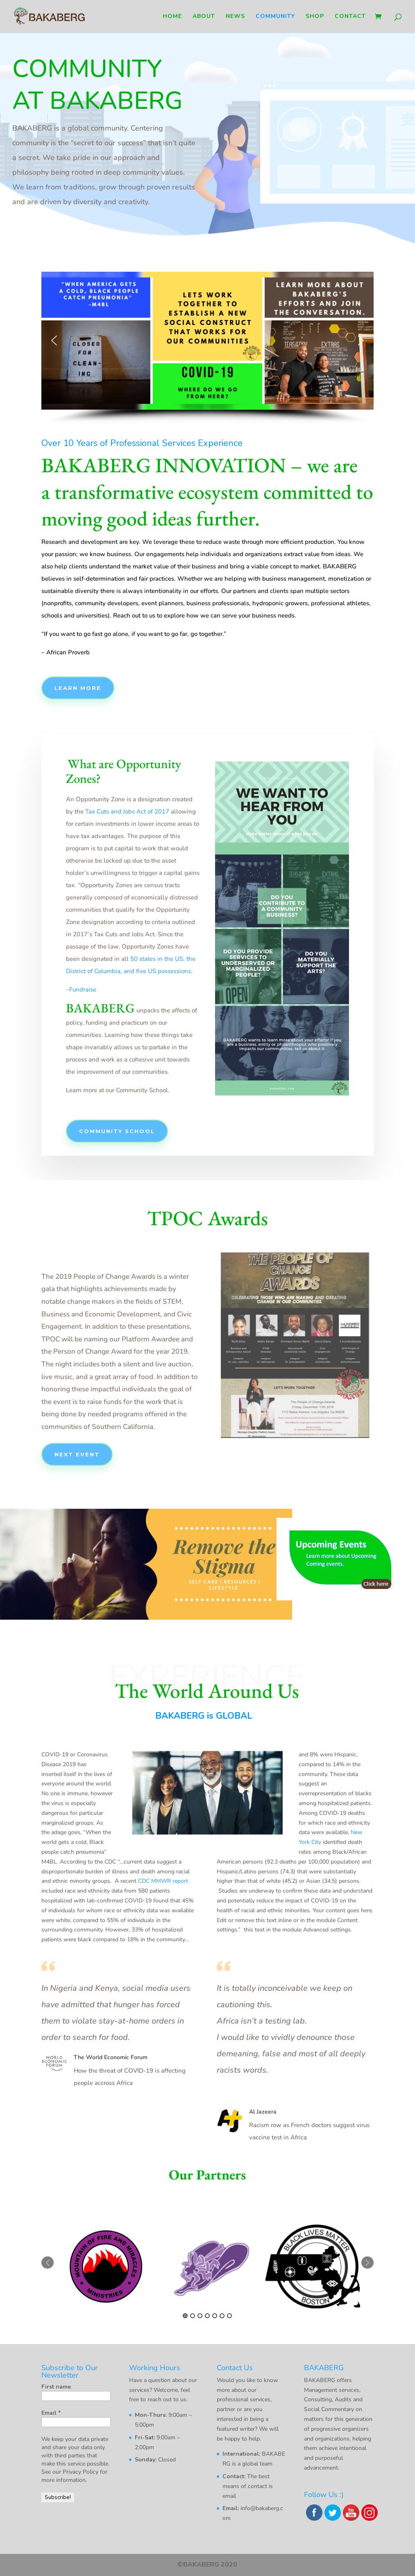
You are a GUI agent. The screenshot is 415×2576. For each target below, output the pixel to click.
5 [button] (214, 2315)
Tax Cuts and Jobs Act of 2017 (127, 811)
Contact (350, 17)
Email (51, 2413)
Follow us (98, 232)
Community (275, 17)
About (204, 17)
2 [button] (192, 2315)
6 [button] (222, 2315)
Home (172, 17)
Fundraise (82, 989)
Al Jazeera (263, 2112)
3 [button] (199, 2315)
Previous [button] (47, 2262)
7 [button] (229, 2315)
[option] (105, 2266)
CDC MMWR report (163, 1881)
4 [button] (207, 2315)
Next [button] (367, 2262)
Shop (315, 17)
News (235, 17)
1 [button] (185, 2315)
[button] (54, 340)
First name (56, 2387)
